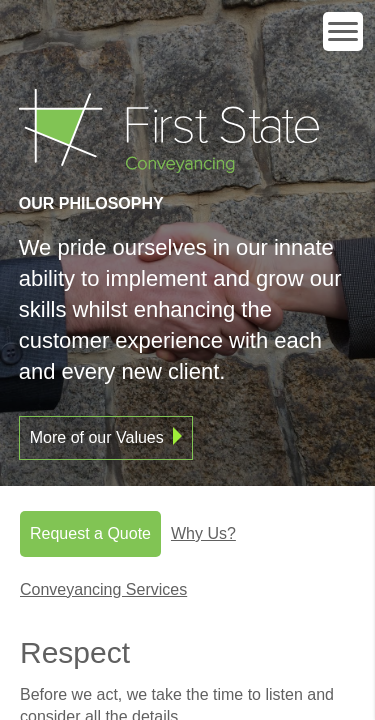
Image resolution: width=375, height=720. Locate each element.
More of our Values (97, 437)
